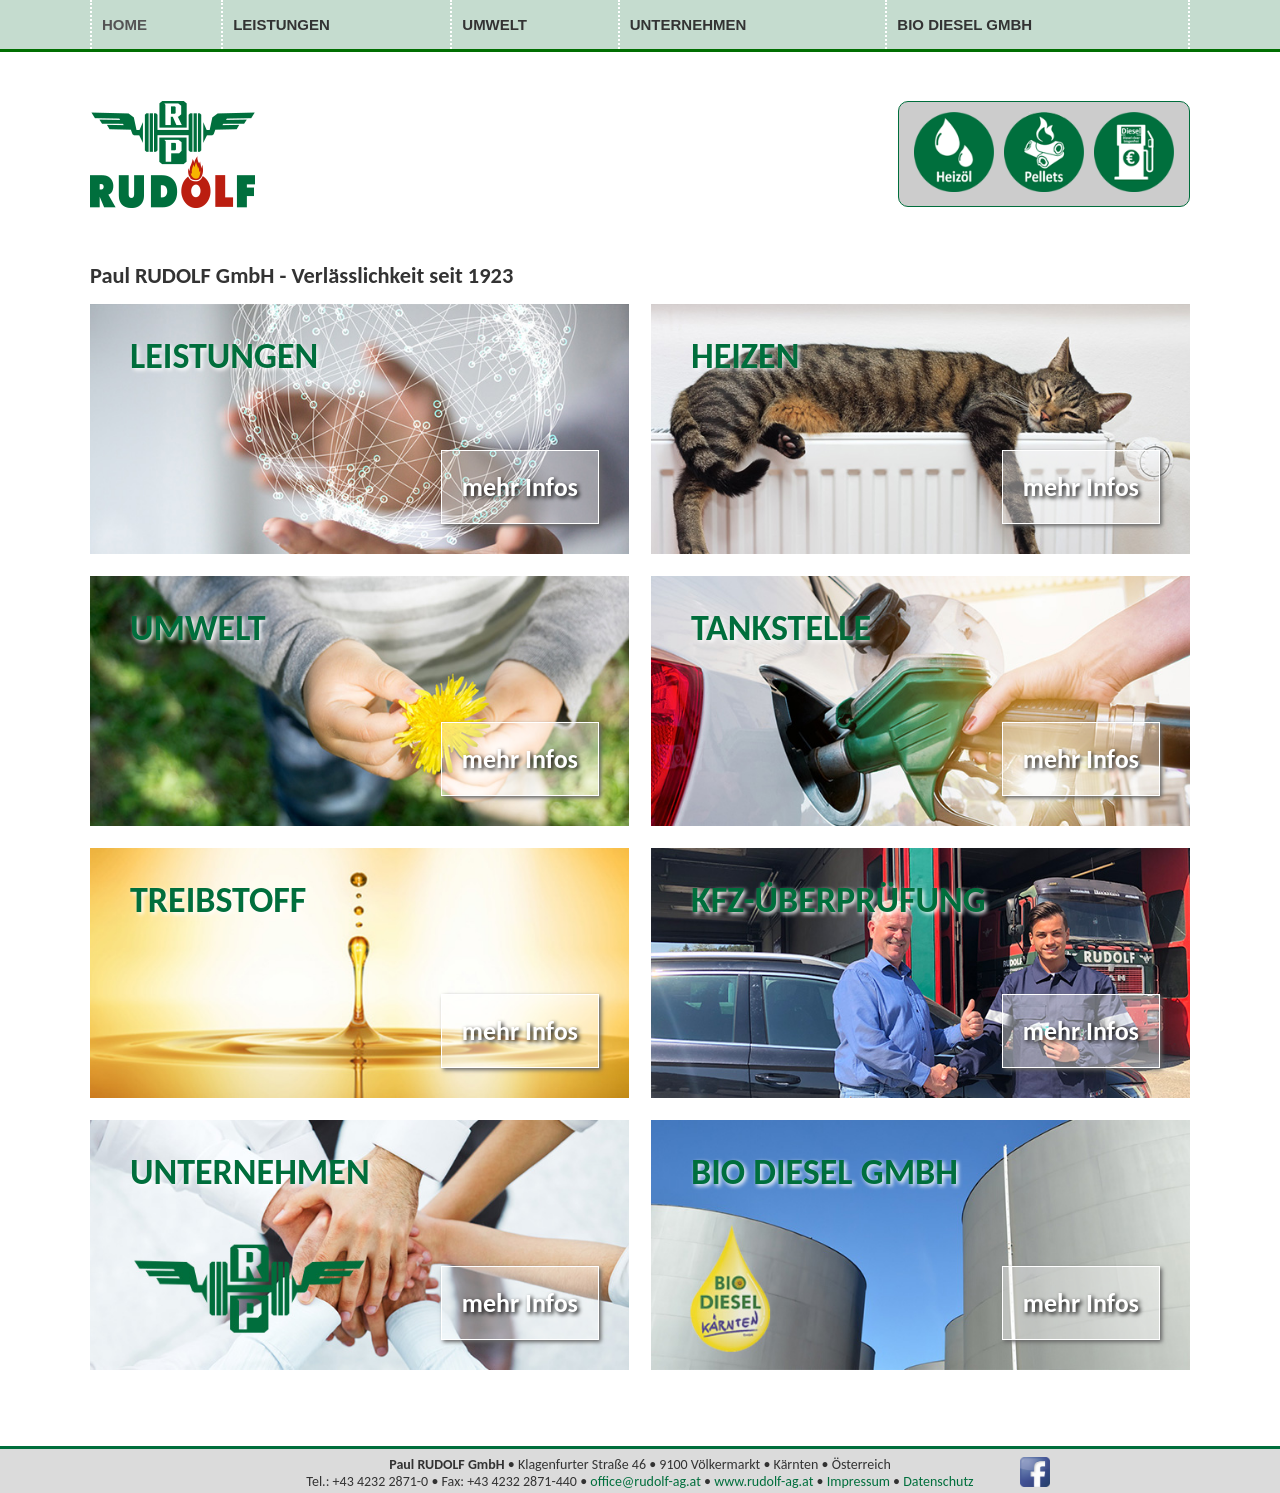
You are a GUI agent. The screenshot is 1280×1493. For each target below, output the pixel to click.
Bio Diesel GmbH (964, 24)
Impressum (858, 1481)
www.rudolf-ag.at (763, 1481)
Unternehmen (688, 24)
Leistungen (281, 24)
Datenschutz (938, 1481)
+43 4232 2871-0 (381, 1481)
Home (124, 24)
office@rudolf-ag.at (645, 1481)
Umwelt (494, 24)
